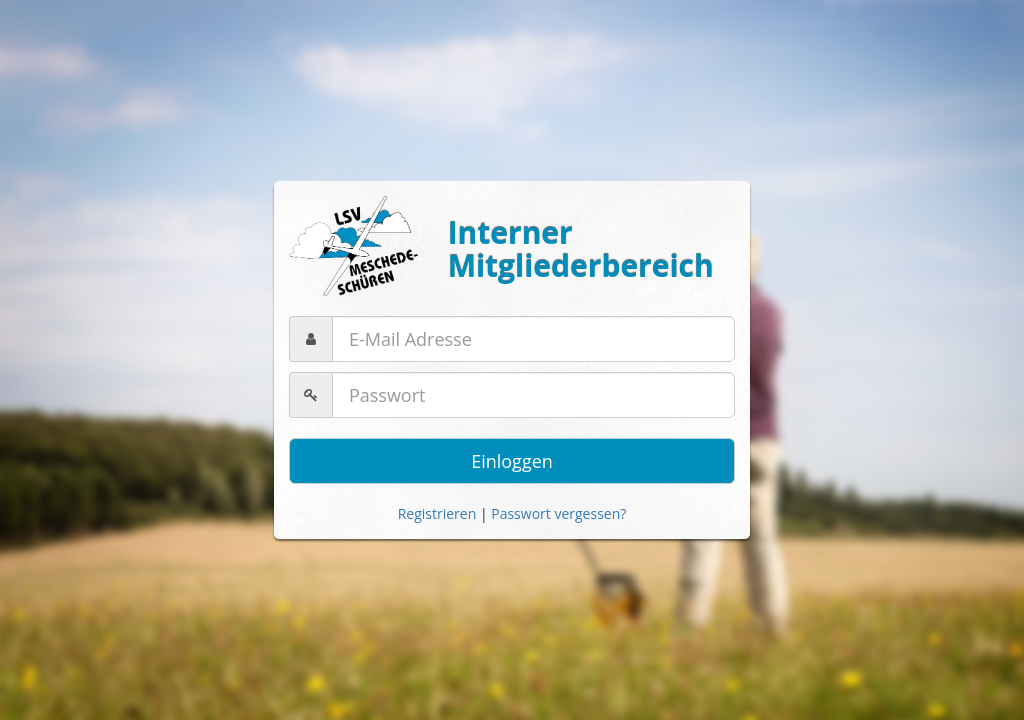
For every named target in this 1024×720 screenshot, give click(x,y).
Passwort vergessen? (558, 513)
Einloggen (512, 461)
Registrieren (437, 513)
